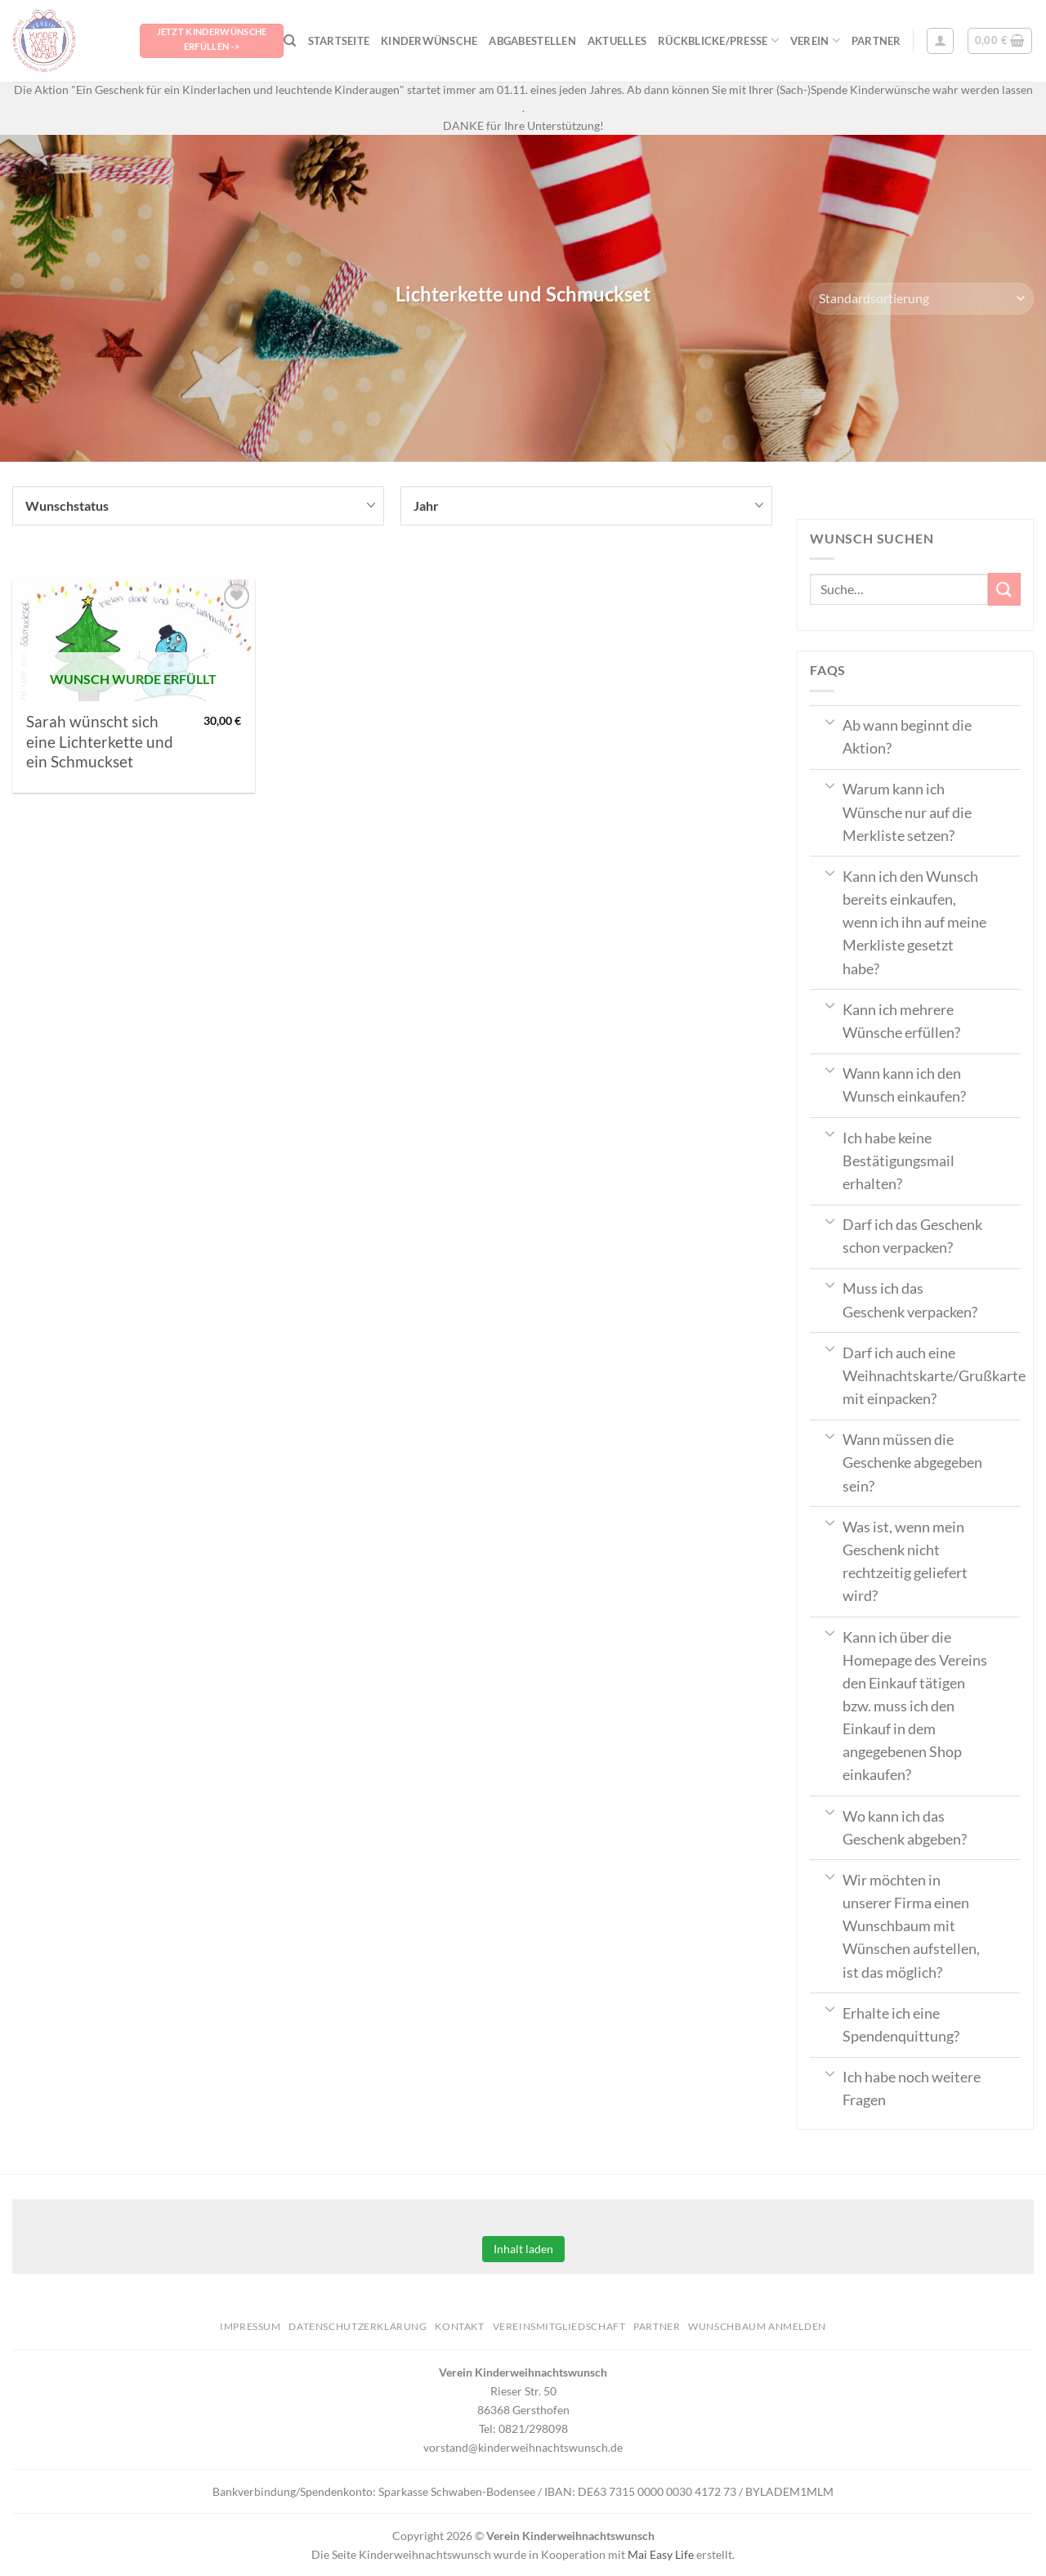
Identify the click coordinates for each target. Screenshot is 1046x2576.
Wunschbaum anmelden (757, 2326)
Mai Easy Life (661, 2554)
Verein (815, 40)
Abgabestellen (532, 40)
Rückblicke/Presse (718, 40)
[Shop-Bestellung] (921, 299)
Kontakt (459, 2326)
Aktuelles (617, 40)
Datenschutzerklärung (357, 2326)
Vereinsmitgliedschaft (559, 2326)
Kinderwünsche (429, 40)
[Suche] (290, 40)
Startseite (339, 40)
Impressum (250, 2326)
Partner (876, 40)
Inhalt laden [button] (523, 2249)
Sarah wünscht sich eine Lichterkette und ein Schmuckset (99, 742)
